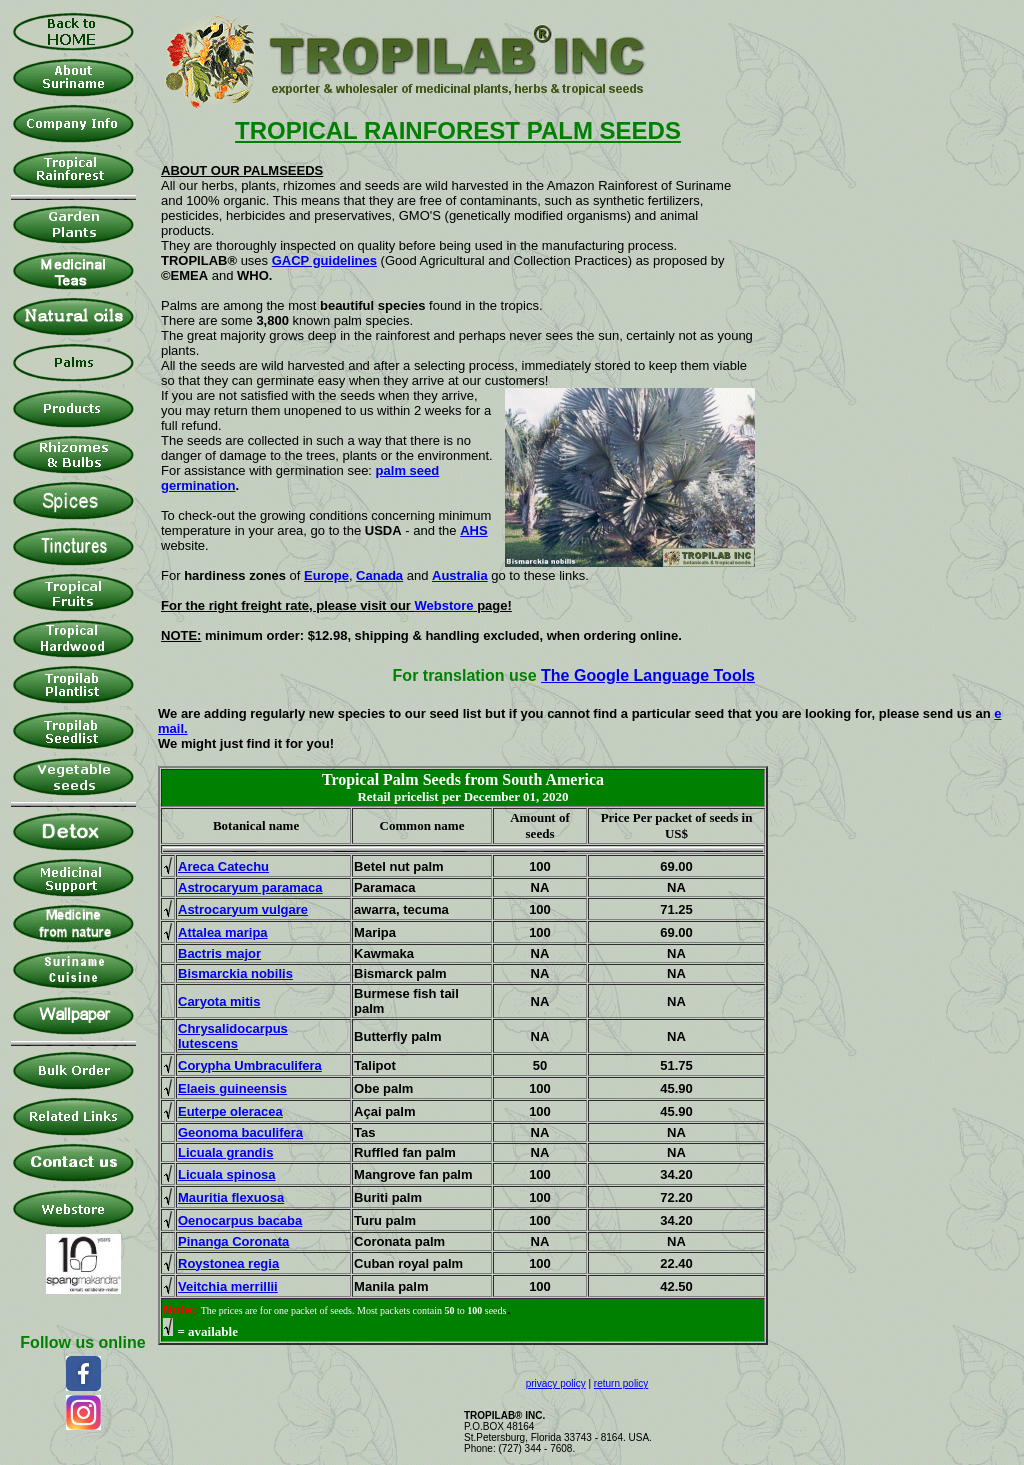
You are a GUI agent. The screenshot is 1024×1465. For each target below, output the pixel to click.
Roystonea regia (228, 1263)
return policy (621, 1383)
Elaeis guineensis (232, 1088)
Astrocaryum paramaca (250, 887)
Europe (326, 575)
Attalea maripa (223, 932)
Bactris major (219, 953)
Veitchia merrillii (228, 1286)
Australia (460, 575)
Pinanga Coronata (233, 1241)
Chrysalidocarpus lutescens (233, 1036)
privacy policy (556, 1383)
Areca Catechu (223, 866)
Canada (379, 575)
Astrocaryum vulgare (243, 909)
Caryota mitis (219, 1001)
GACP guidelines (324, 260)
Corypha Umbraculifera (250, 1065)
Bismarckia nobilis (235, 973)
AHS (473, 530)
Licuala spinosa (227, 1174)
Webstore (444, 605)
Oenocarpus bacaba (240, 1220)
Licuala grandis (225, 1152)
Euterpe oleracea (230, 1111)
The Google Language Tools (648, 675)
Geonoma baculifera (240, 1132)
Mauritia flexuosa (231, 1197)
